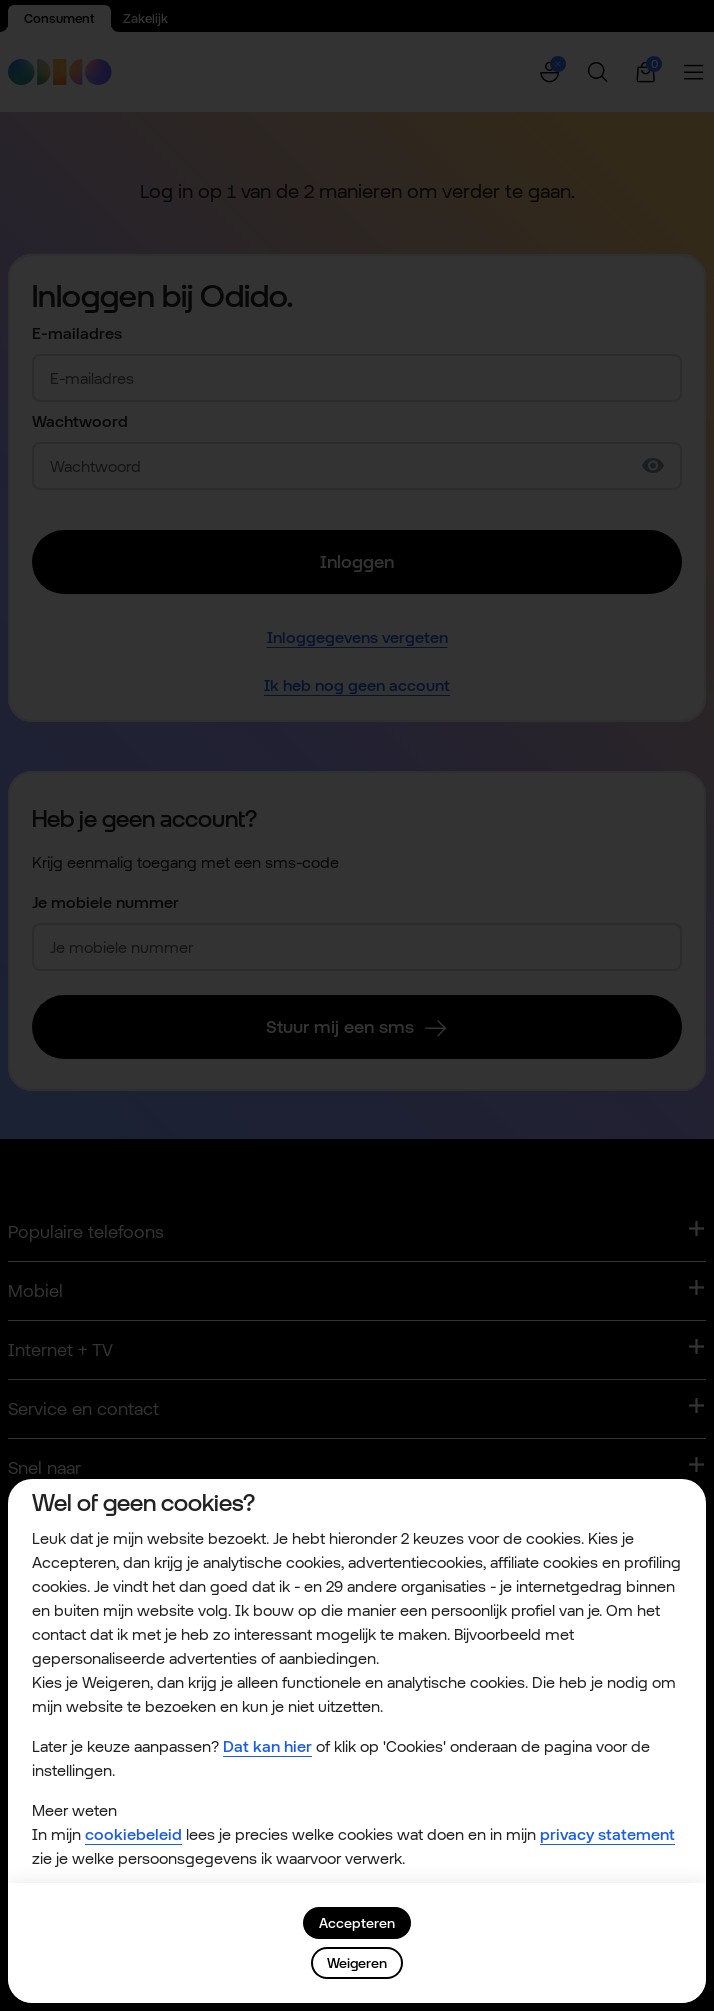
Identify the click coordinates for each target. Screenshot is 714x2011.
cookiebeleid (133, 1834)
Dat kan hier (267, 1746)
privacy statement (607, 1834)
